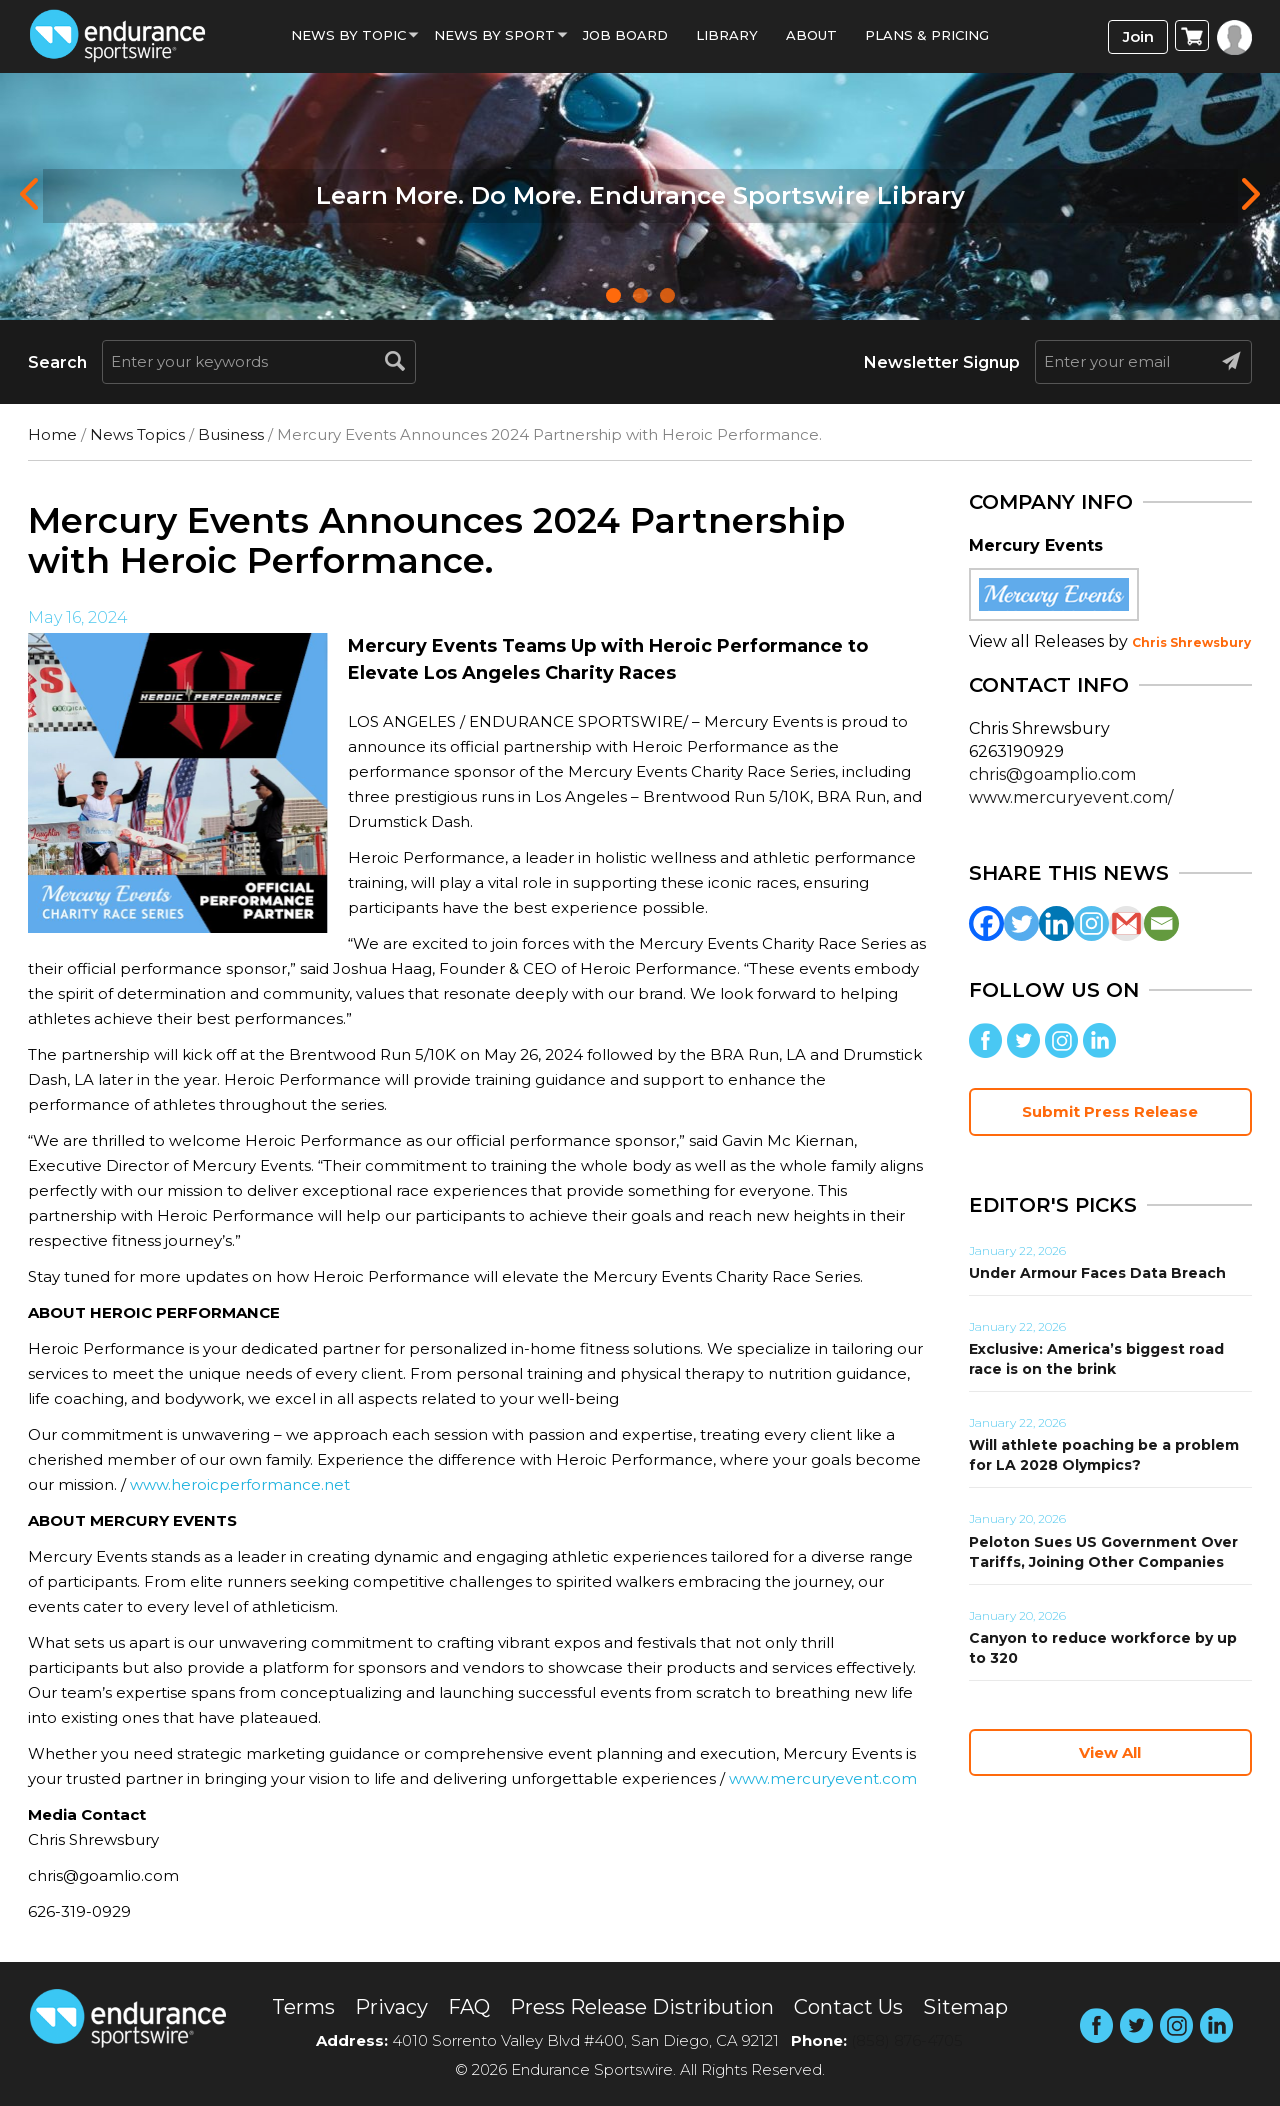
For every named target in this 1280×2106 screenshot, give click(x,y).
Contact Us (848, 2007)
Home (52, 434)
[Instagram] (1091, 923)
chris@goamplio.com (1052, 774)
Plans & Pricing (927, 35)
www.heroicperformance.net (240, 1484)
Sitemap (965, 2007)
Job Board (625, 35)
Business (231, 434)
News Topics (137, 434)
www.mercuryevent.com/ (1071, 797)
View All (1110, 1752)
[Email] (1161, 923)
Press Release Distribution (642, 2007)
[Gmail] (1126, 923)
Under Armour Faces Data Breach (1097, 1273)
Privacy (391, 2007)
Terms (303, 2007)
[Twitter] (1021, 923)
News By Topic (348, 35)
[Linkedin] (1056, 923)
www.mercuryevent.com (823, 1778)
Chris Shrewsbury (1191, 642)
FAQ (469, 2007)
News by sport (494, 35)
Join (1138, 36)
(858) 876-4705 (907, 2040)
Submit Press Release (1110, 1111)
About (811, 35)
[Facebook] (986, 923)
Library (727, 35)
